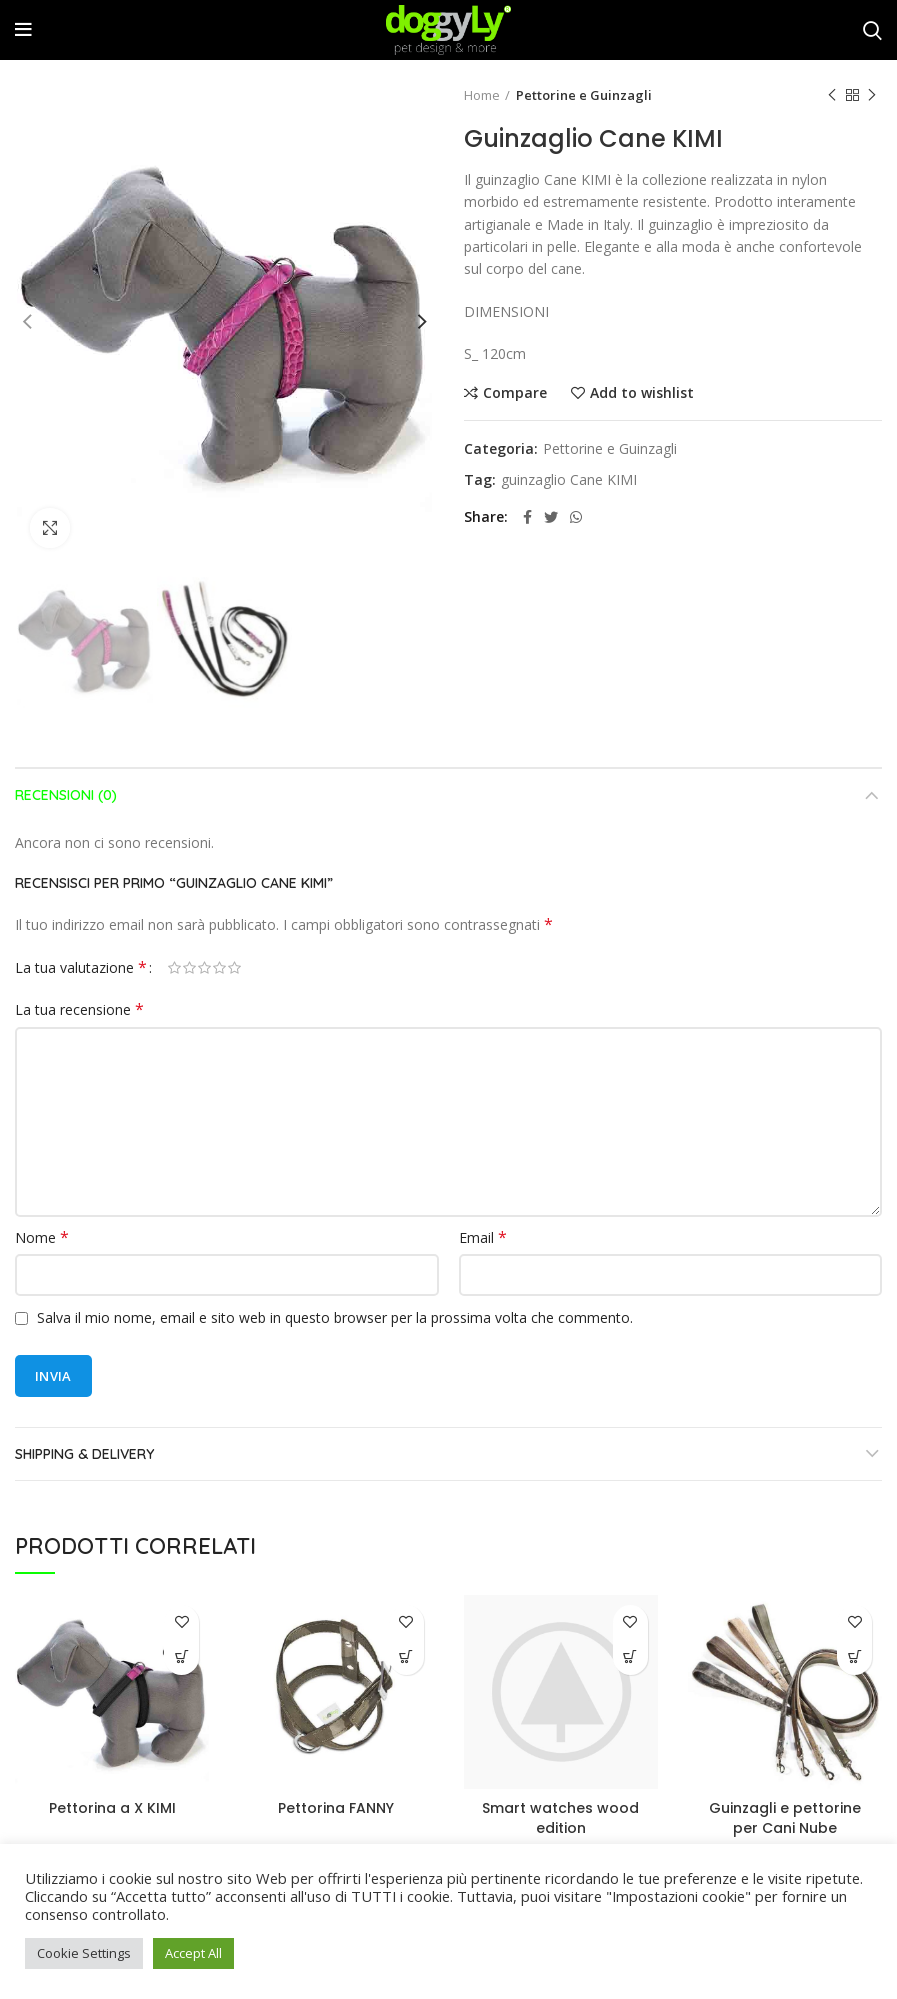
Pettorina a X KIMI (112, 1808)
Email (483, 1237)
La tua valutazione (81, 967)
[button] (630, 1657)
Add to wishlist (642, 393)
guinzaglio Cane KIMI (569, 480)
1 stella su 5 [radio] (174, 968)
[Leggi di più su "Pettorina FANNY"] (406, 1657)
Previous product (832, 95)
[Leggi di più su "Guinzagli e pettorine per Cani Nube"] (854, 1657)
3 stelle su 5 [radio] (204, 968)
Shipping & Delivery (84, 1454)
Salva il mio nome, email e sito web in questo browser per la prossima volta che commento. (335, 1317)
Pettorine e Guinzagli (584, 95)
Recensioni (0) (66, 795)
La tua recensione (79, 1009)
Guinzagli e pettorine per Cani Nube (785, 1818)
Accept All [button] (193, 1953)
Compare (515, 393)
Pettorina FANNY (336, 1808)
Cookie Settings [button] (84, 1953)
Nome (42, 1237)
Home (482, 95)
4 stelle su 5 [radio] (219, 968)
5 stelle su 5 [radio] (234, 968)
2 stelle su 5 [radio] (189, 968)
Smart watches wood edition (560, 1818)
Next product (872, 95)
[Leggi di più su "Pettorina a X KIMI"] (181, 1657)
